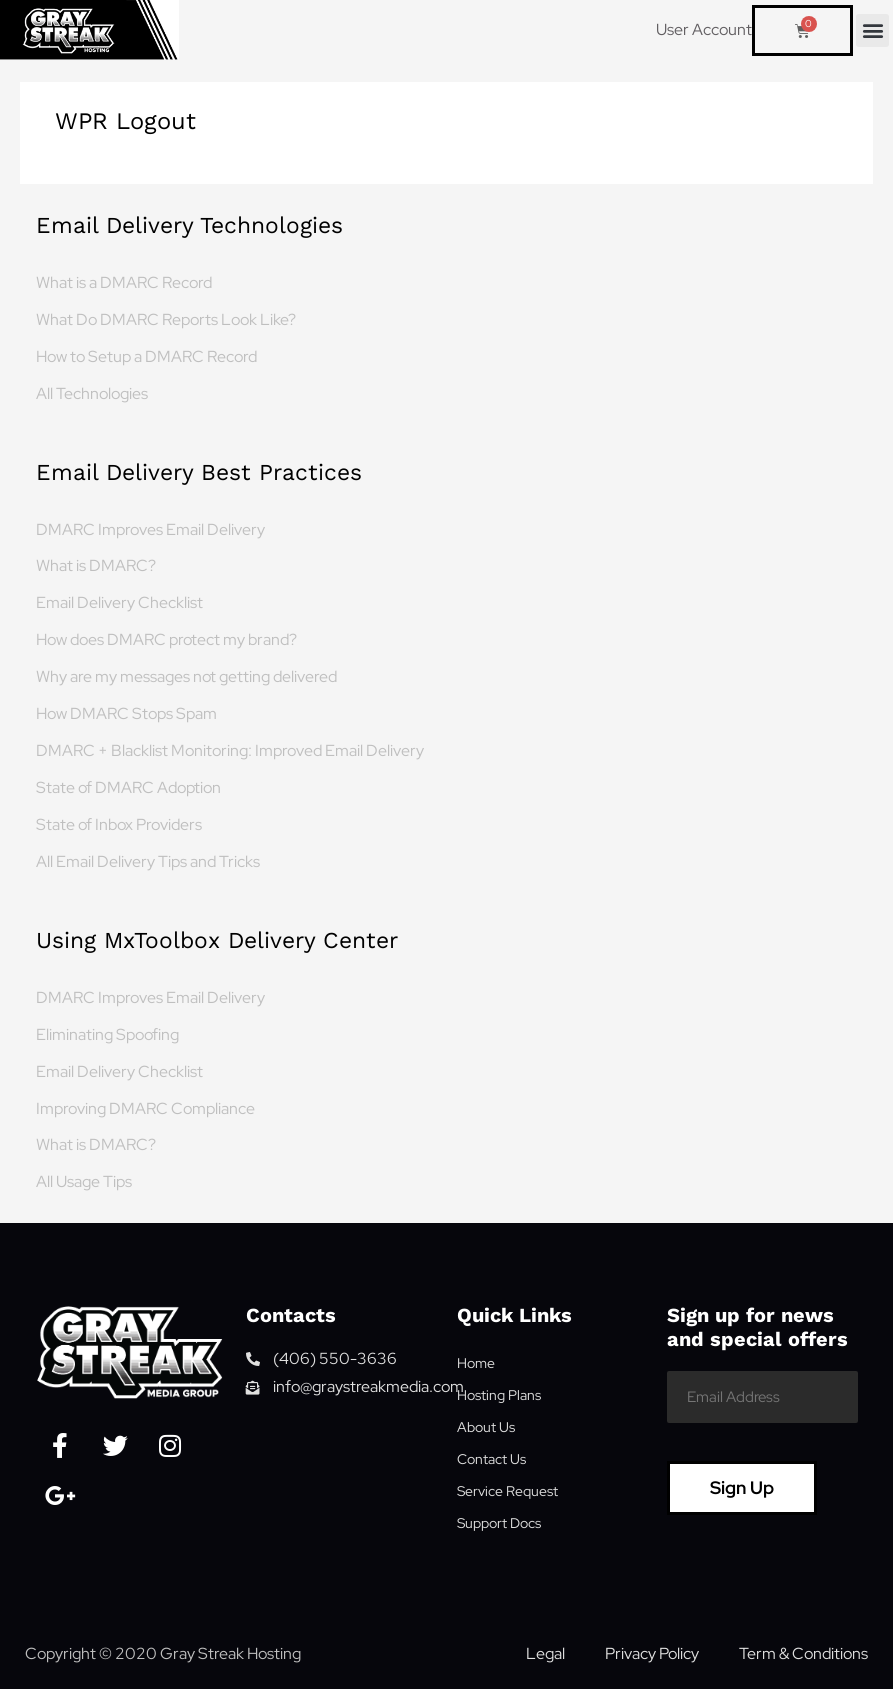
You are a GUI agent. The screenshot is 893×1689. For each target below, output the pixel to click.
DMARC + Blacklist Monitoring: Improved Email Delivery (230, 750)
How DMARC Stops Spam (126, 713)
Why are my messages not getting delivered (186, 676)
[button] (872, 30)
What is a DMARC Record (124, 282)
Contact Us (491, 1459)
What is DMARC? (96, 565)
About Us (486, 1427)
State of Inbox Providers (119, 824)
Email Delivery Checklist (119, 602)
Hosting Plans (499, 1395)
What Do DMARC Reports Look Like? (166, 319)
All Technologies (92, 393)
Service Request (507, 1491)
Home (476, 1363)
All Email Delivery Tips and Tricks (148, 861)
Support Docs (499, 1523)
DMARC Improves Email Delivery (150, 529)
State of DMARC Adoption (128, 787)
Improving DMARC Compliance (145, 1108)
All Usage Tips (84, 1181)
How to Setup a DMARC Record (146, 356)
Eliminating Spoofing (107, 1034)
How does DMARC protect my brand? (166, 639)
